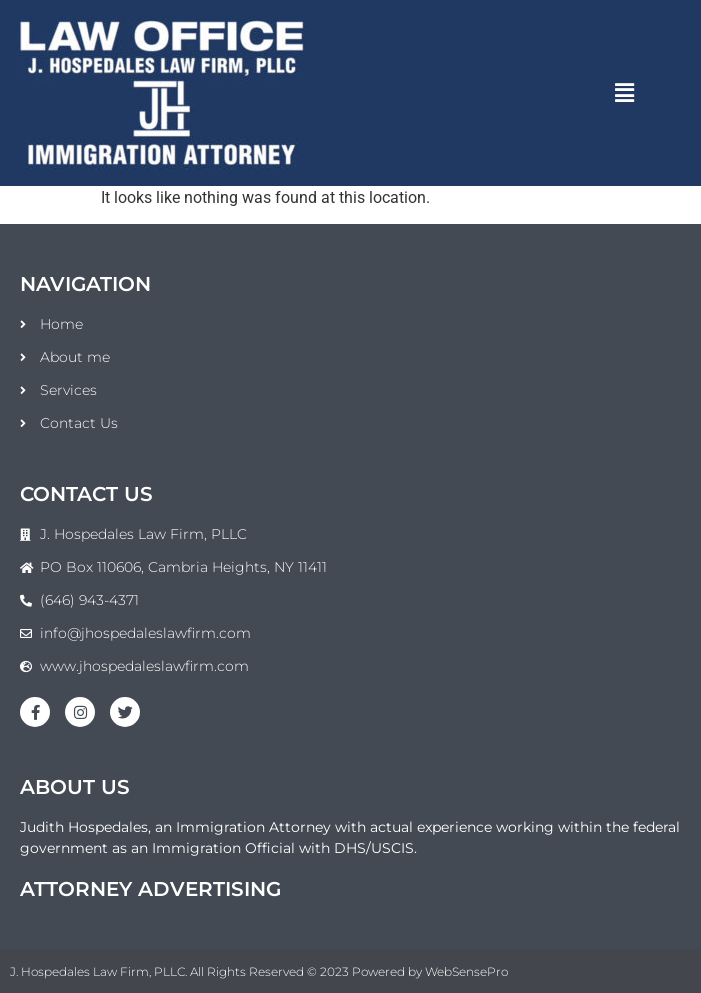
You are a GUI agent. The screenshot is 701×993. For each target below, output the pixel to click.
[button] (625, 93)
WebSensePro (466, 971)
